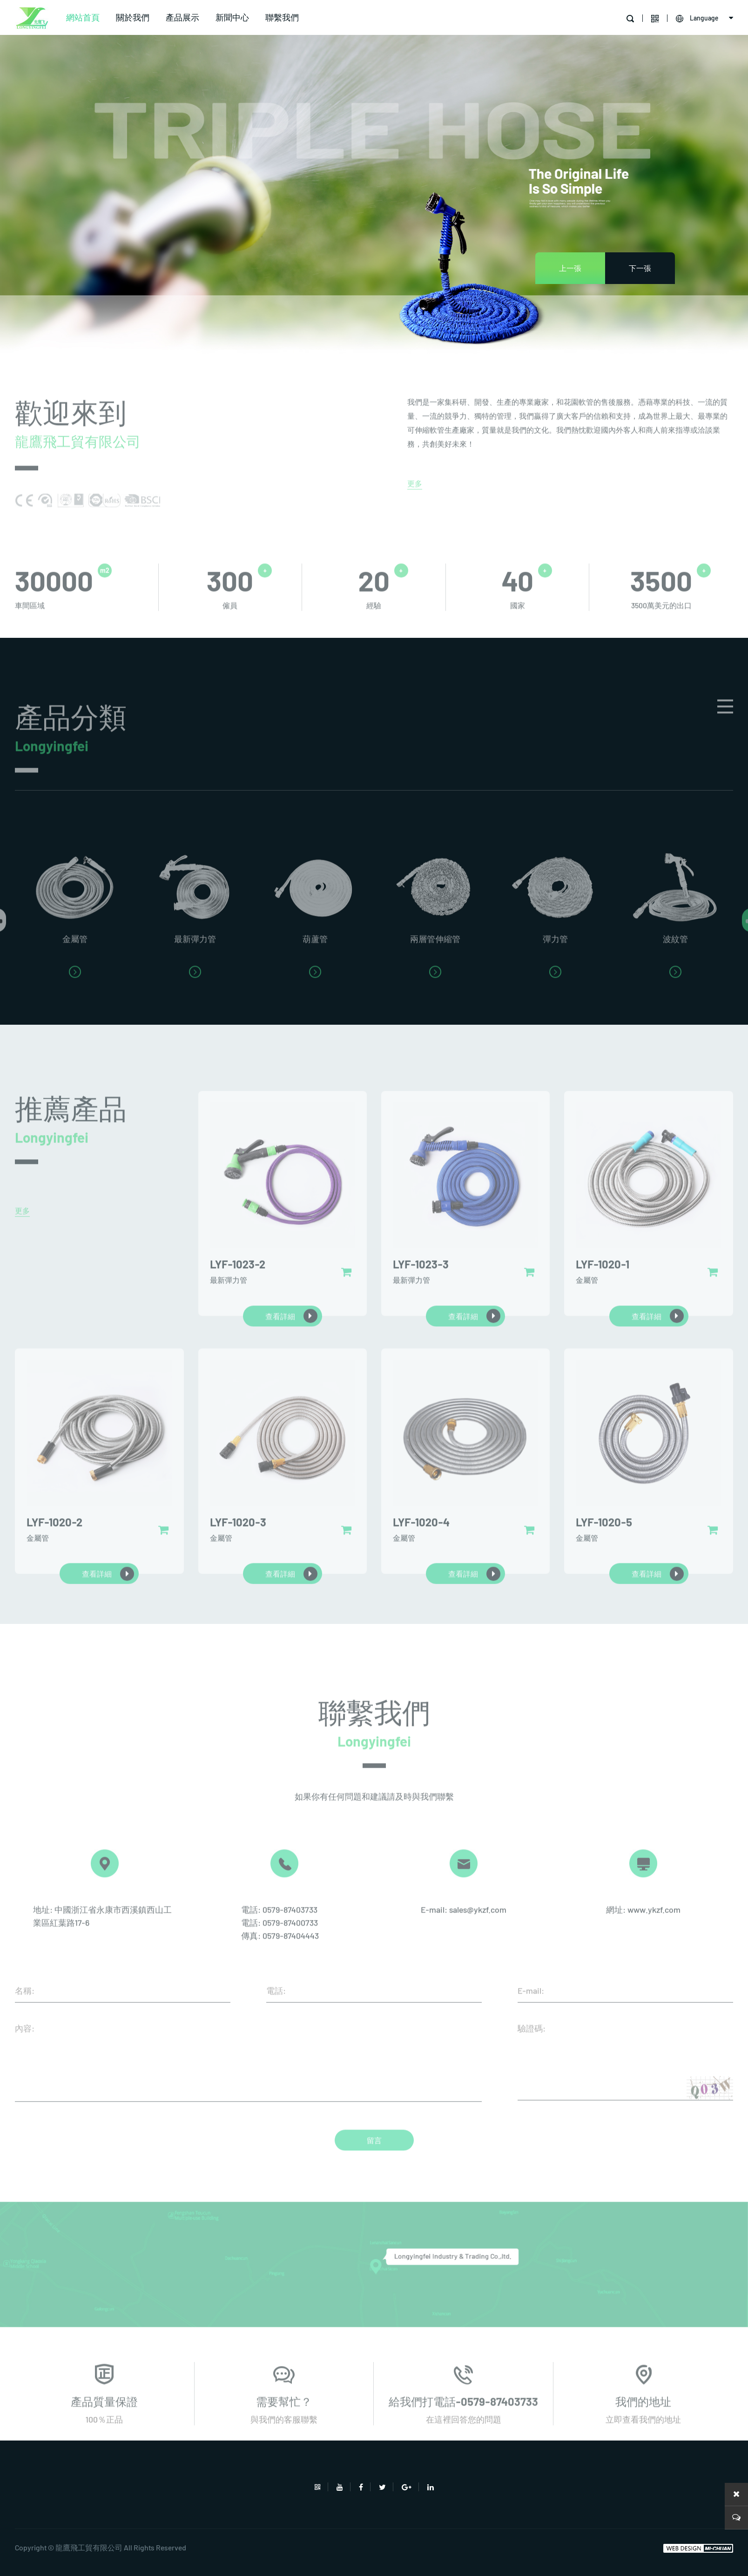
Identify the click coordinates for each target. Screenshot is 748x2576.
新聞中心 (232, 17)
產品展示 (182, 17)
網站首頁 (83, 17)
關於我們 (132, 17)
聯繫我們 (282, 17)
